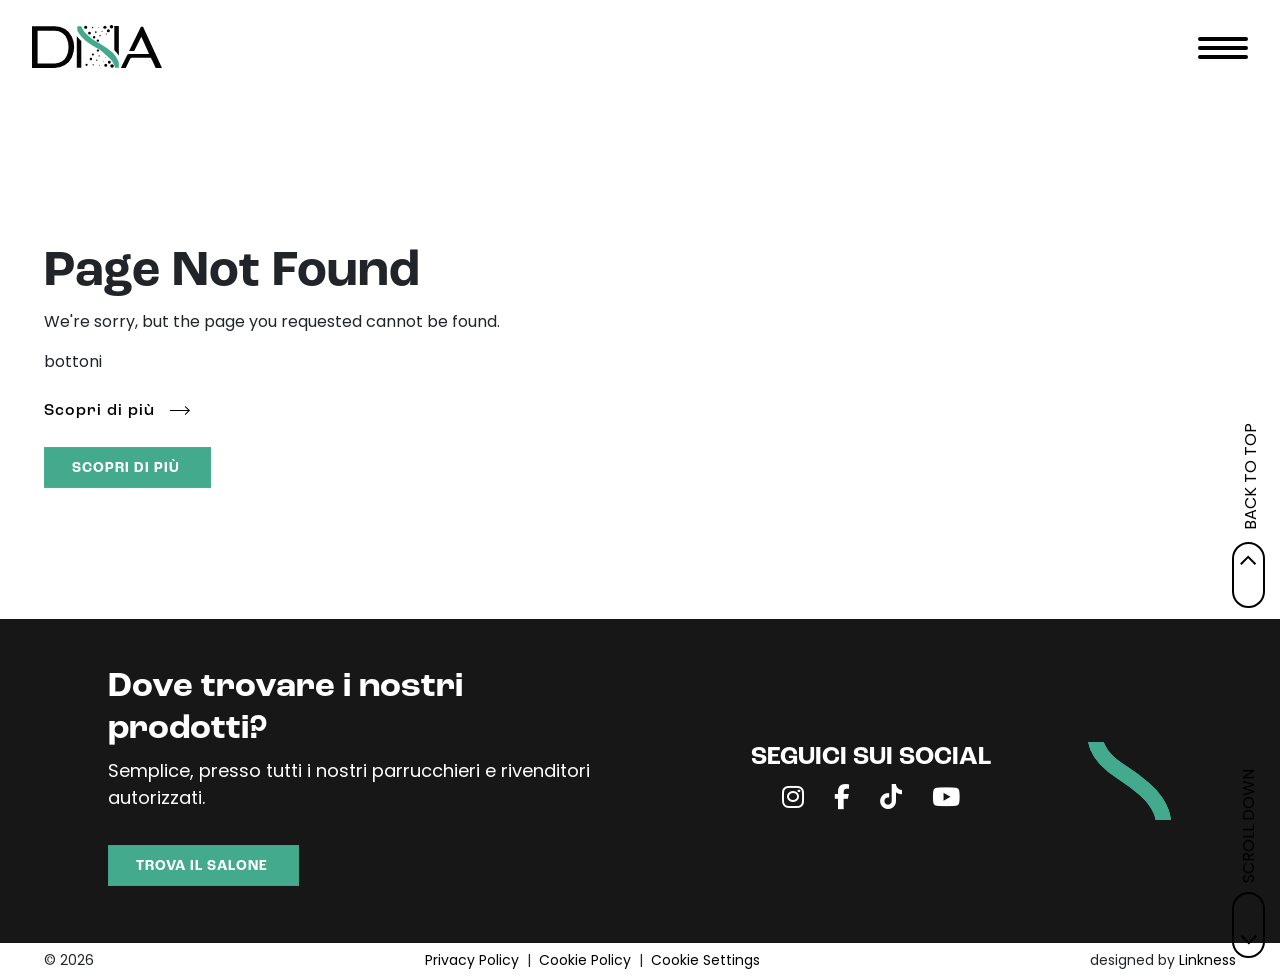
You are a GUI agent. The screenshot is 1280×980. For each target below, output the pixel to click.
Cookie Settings (705, 961)
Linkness (1207, 961)
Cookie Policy (585, 961)
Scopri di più (99, 411)
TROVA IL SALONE (202, 866)
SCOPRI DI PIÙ (126, 468)
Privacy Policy (472, 961)
